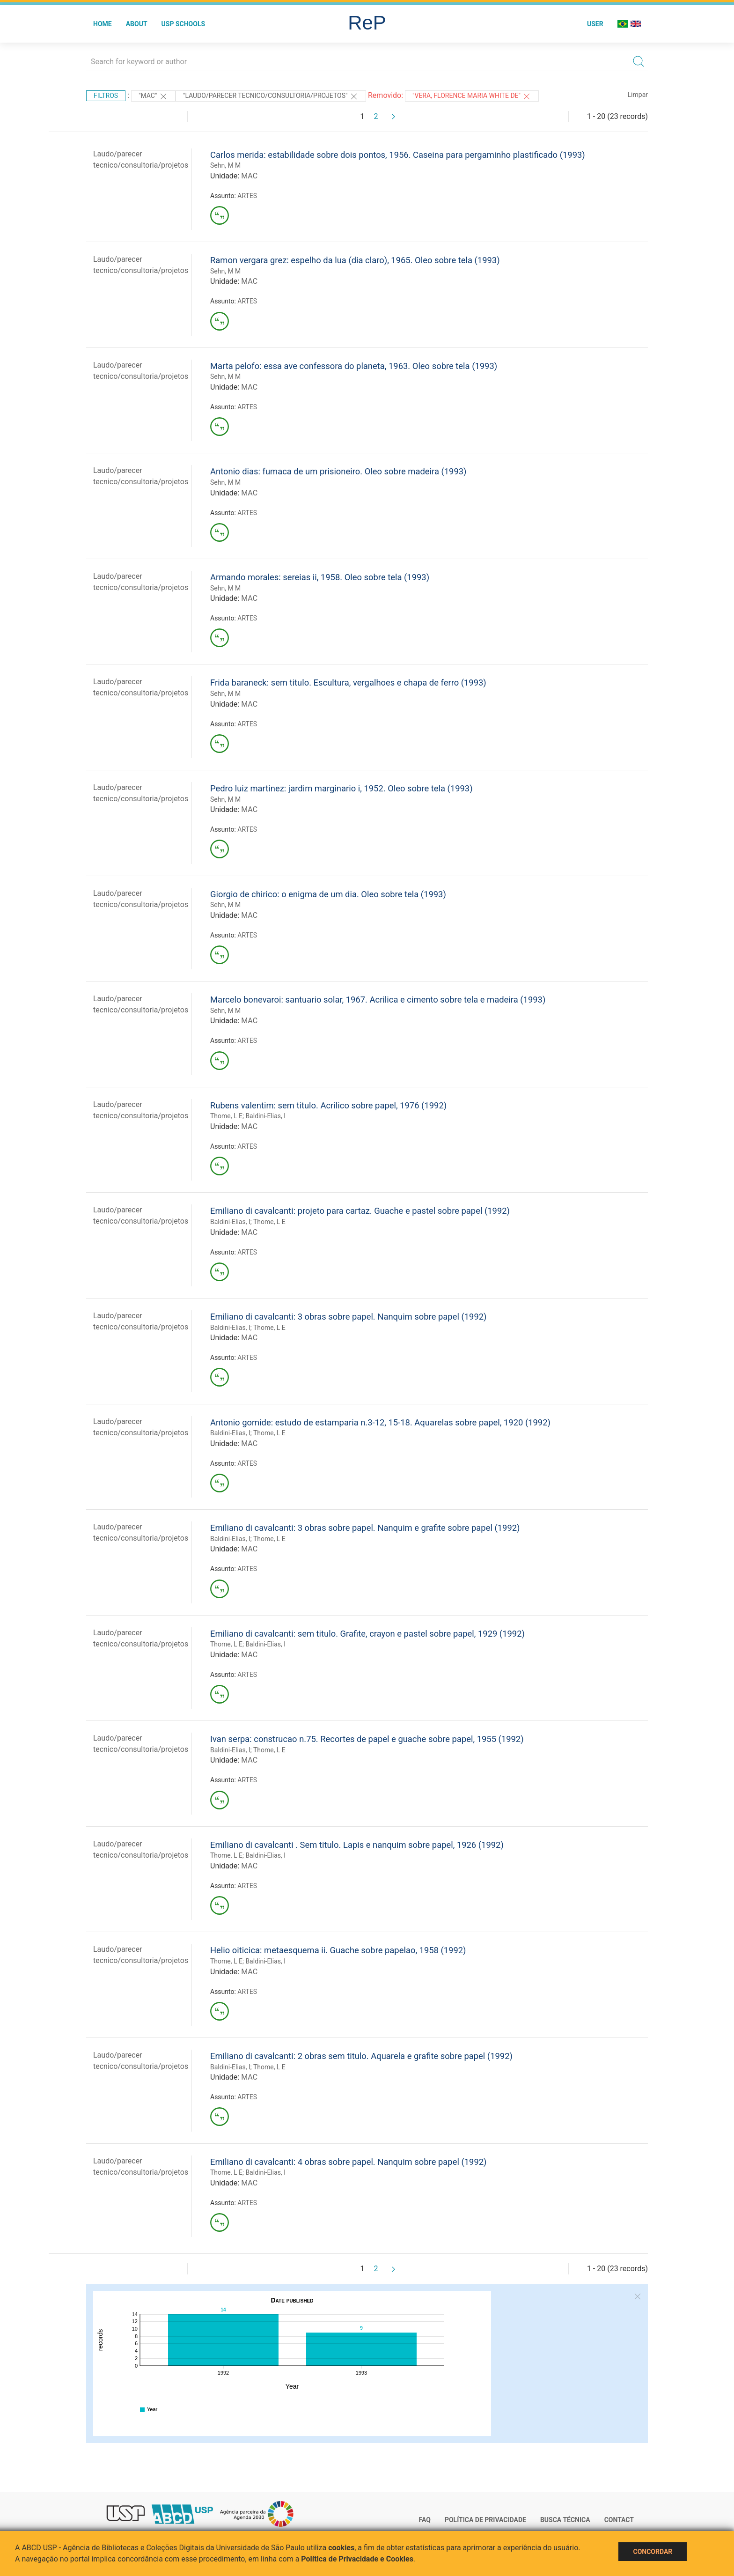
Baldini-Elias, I (265, 1116)
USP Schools (183, 24)
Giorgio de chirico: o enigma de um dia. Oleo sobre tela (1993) (328, 894)
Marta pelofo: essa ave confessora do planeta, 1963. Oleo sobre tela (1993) (353, 366)
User (595, 24)
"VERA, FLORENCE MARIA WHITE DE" (471, 96)
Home (102, 24)
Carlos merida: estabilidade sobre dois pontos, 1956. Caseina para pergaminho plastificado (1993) (397, 155)
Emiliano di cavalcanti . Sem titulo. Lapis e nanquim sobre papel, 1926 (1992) (357, 1845)
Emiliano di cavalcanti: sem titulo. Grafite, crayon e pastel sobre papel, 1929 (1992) (367, 1634)
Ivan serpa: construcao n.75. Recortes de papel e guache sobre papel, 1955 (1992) (367, 1739)
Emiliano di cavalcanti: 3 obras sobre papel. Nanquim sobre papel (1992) (348, 1316)
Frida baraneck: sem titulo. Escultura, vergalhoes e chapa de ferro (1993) (348, 682)
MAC (249, 175)
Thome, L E (226, 1116)
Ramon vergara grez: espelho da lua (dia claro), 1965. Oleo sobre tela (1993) (355, 260)
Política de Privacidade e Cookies (357, 2558)
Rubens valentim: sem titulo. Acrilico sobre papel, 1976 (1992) (328, 1105)
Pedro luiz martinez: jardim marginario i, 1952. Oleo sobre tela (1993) (341, 788)
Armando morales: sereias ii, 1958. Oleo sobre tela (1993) (319, 577)
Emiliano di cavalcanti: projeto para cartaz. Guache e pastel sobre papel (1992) (360, 1211)
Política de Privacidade (485, 2520)
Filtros (106, 95)
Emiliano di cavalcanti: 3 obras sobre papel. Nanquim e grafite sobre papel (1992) (365, 1528)
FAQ (425, 2520)
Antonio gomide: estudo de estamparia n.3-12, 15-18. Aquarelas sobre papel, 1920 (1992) (380, 1422)
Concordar (652, 2551)
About (136, 24)
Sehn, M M (225, 165)
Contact (619, 2520)
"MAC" (153, 96)
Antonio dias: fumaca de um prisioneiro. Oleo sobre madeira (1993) (338, 471)
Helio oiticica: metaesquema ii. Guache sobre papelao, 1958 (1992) (338, 1950)
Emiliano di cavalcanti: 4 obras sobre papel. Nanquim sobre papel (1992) (348, 2162)
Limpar (638, 94)
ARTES (247, 195)
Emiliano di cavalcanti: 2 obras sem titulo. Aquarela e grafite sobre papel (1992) (361, 2056)
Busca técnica (565, 2520)
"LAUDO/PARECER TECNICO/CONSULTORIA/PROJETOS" (271, 96)
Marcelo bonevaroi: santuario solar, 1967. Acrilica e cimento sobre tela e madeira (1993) (377, 999)
